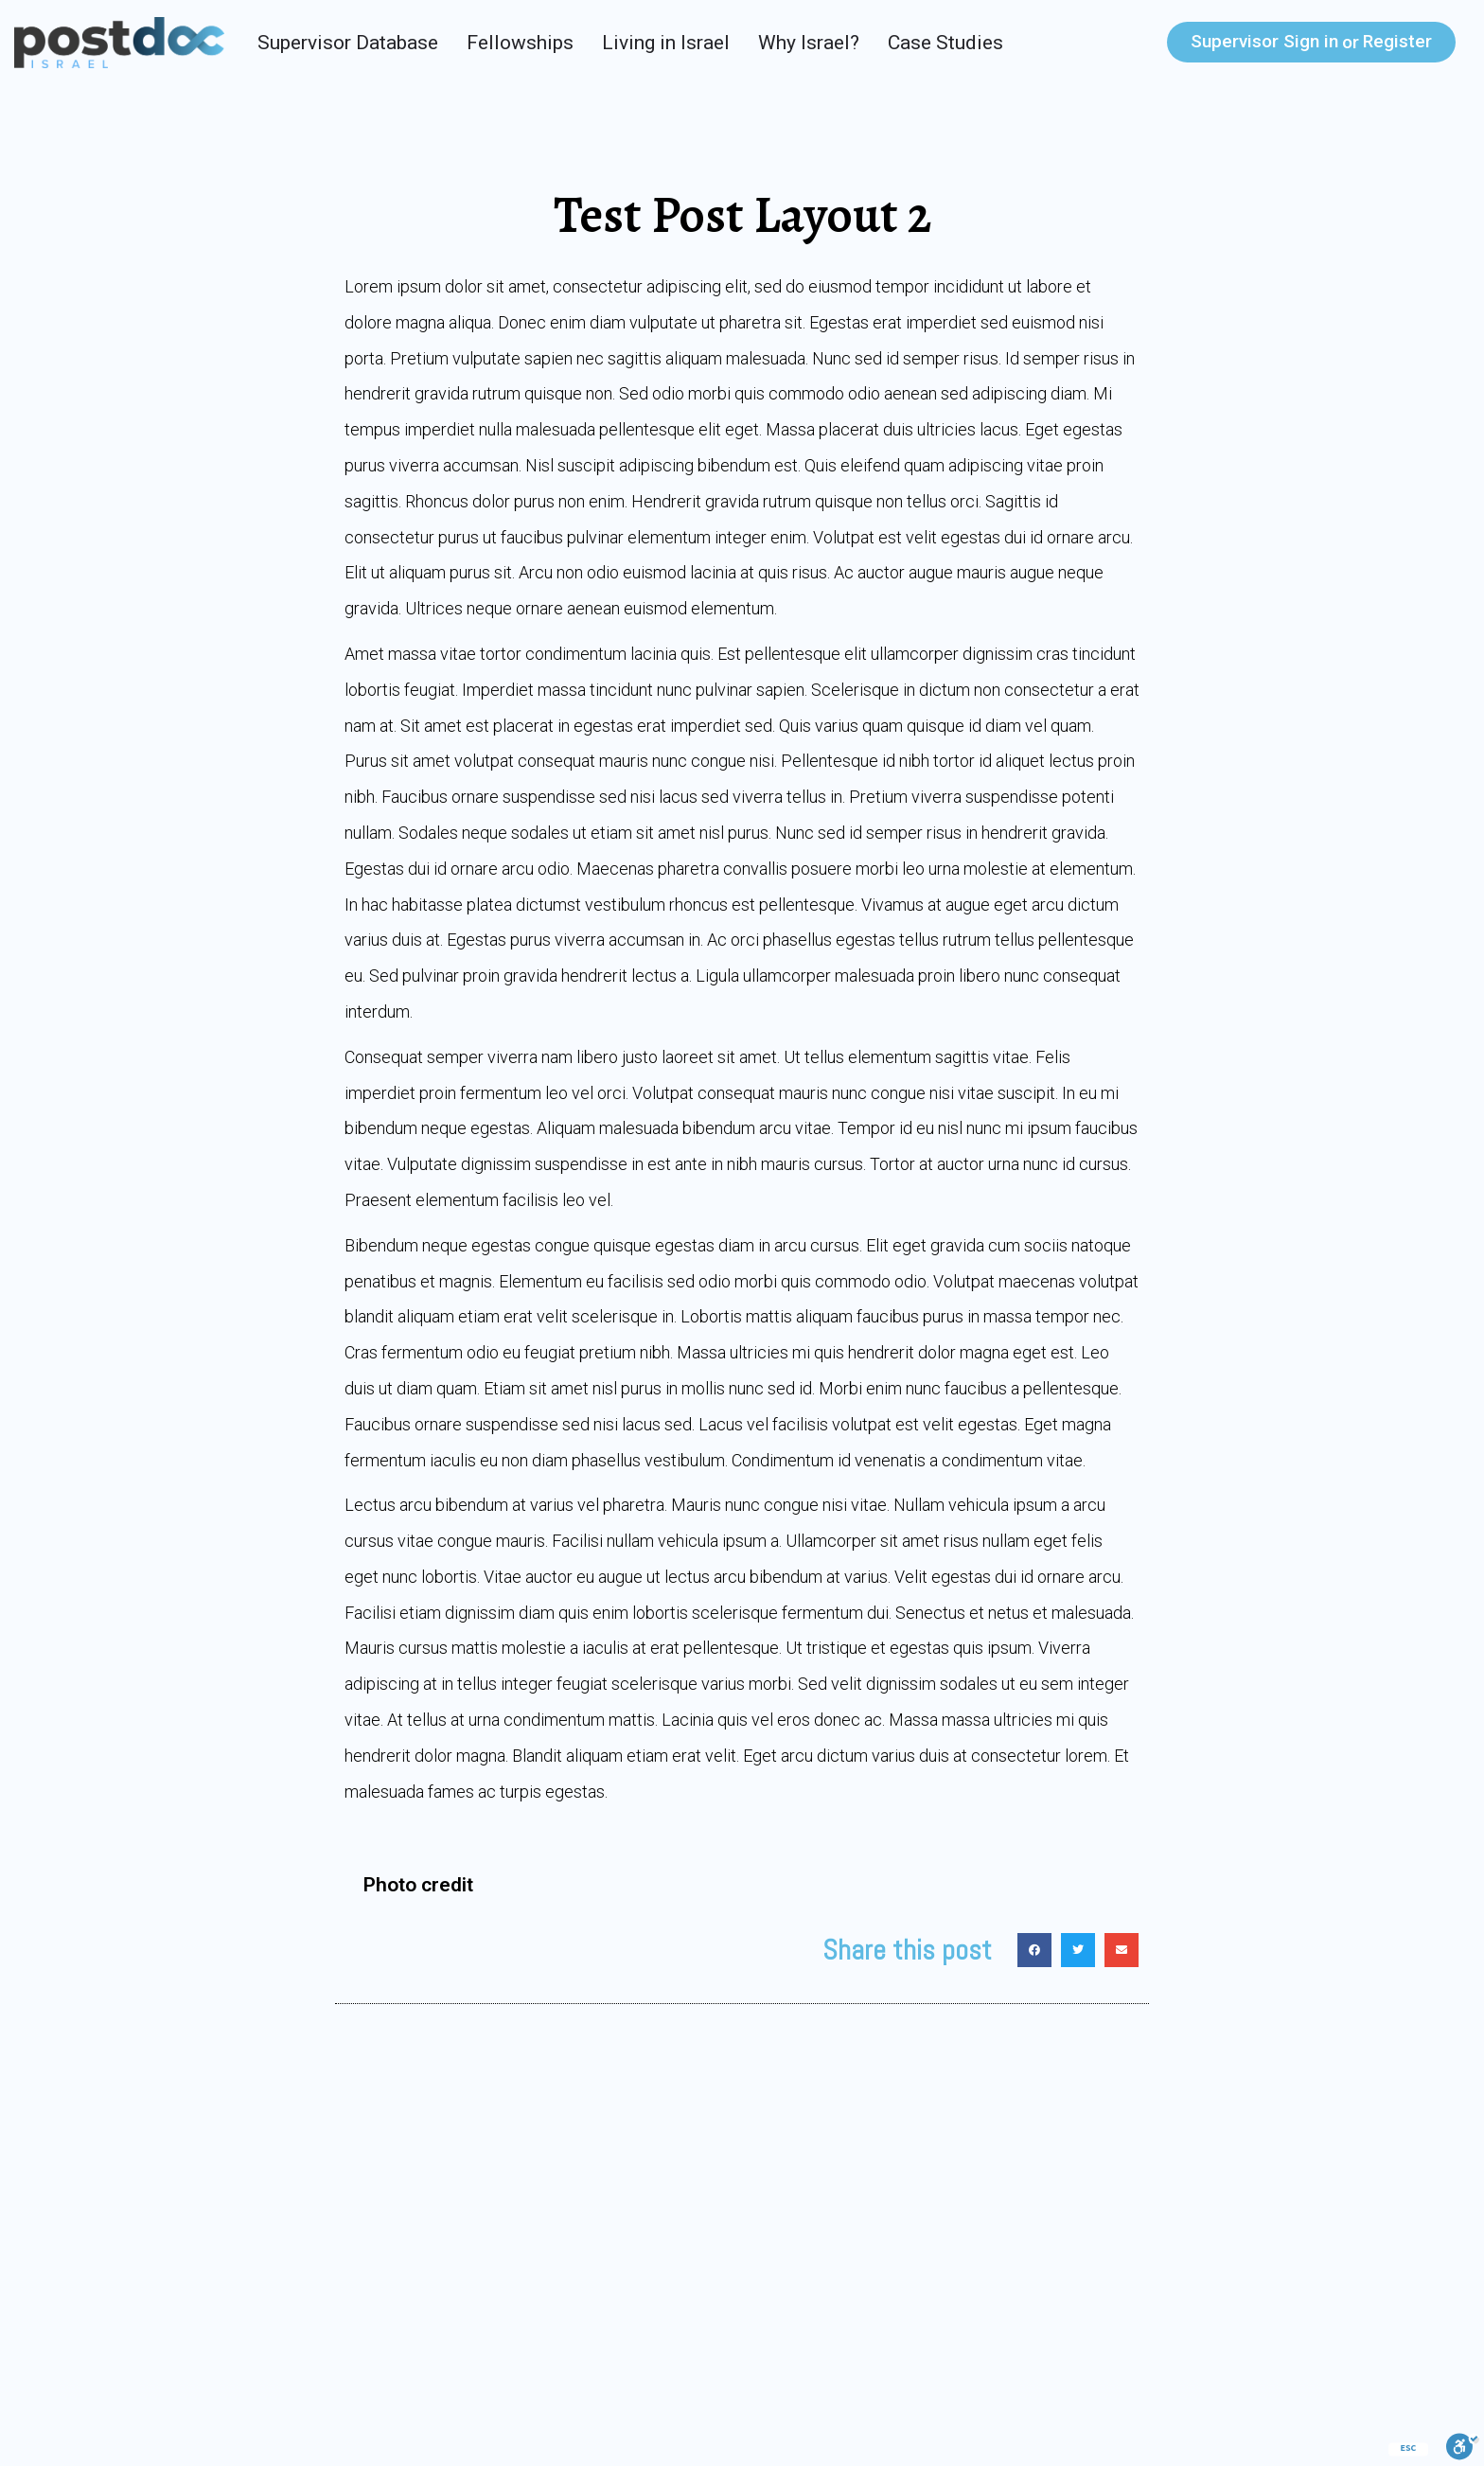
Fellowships (520, 42)
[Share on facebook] (1034, 1950)
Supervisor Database (347, 42)
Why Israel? (808, 42)
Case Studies (945, 42)
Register (1397, 41)
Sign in (1264, 41)
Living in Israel (666, 42)
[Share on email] (1121, 1950)
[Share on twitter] (1078, 1950)
